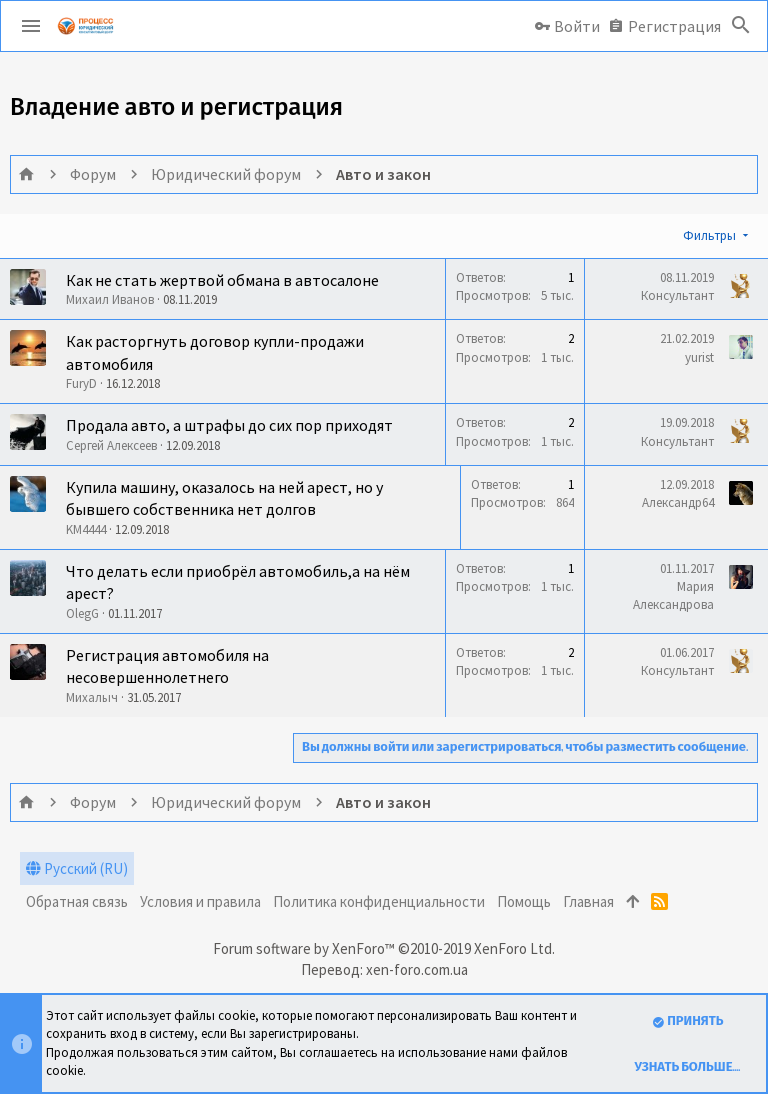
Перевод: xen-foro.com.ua (384, 969)
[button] (31, 26)
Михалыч (92, 697)
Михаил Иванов (110, 299)
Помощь (524, 901)
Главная (588, 901)
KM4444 (86, 529)
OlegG (82, 613)
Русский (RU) (77, 868)
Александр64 (678, 502)
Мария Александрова (673, 595)
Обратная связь (77, 901)
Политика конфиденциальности (379, 901)
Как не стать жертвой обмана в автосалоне (222, 280)
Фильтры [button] (709, 235)
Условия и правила (200, 901)
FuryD (81, 383)
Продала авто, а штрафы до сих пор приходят (229, 425)
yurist (699, 357)
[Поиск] (741, 26)
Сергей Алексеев (111, 445)
